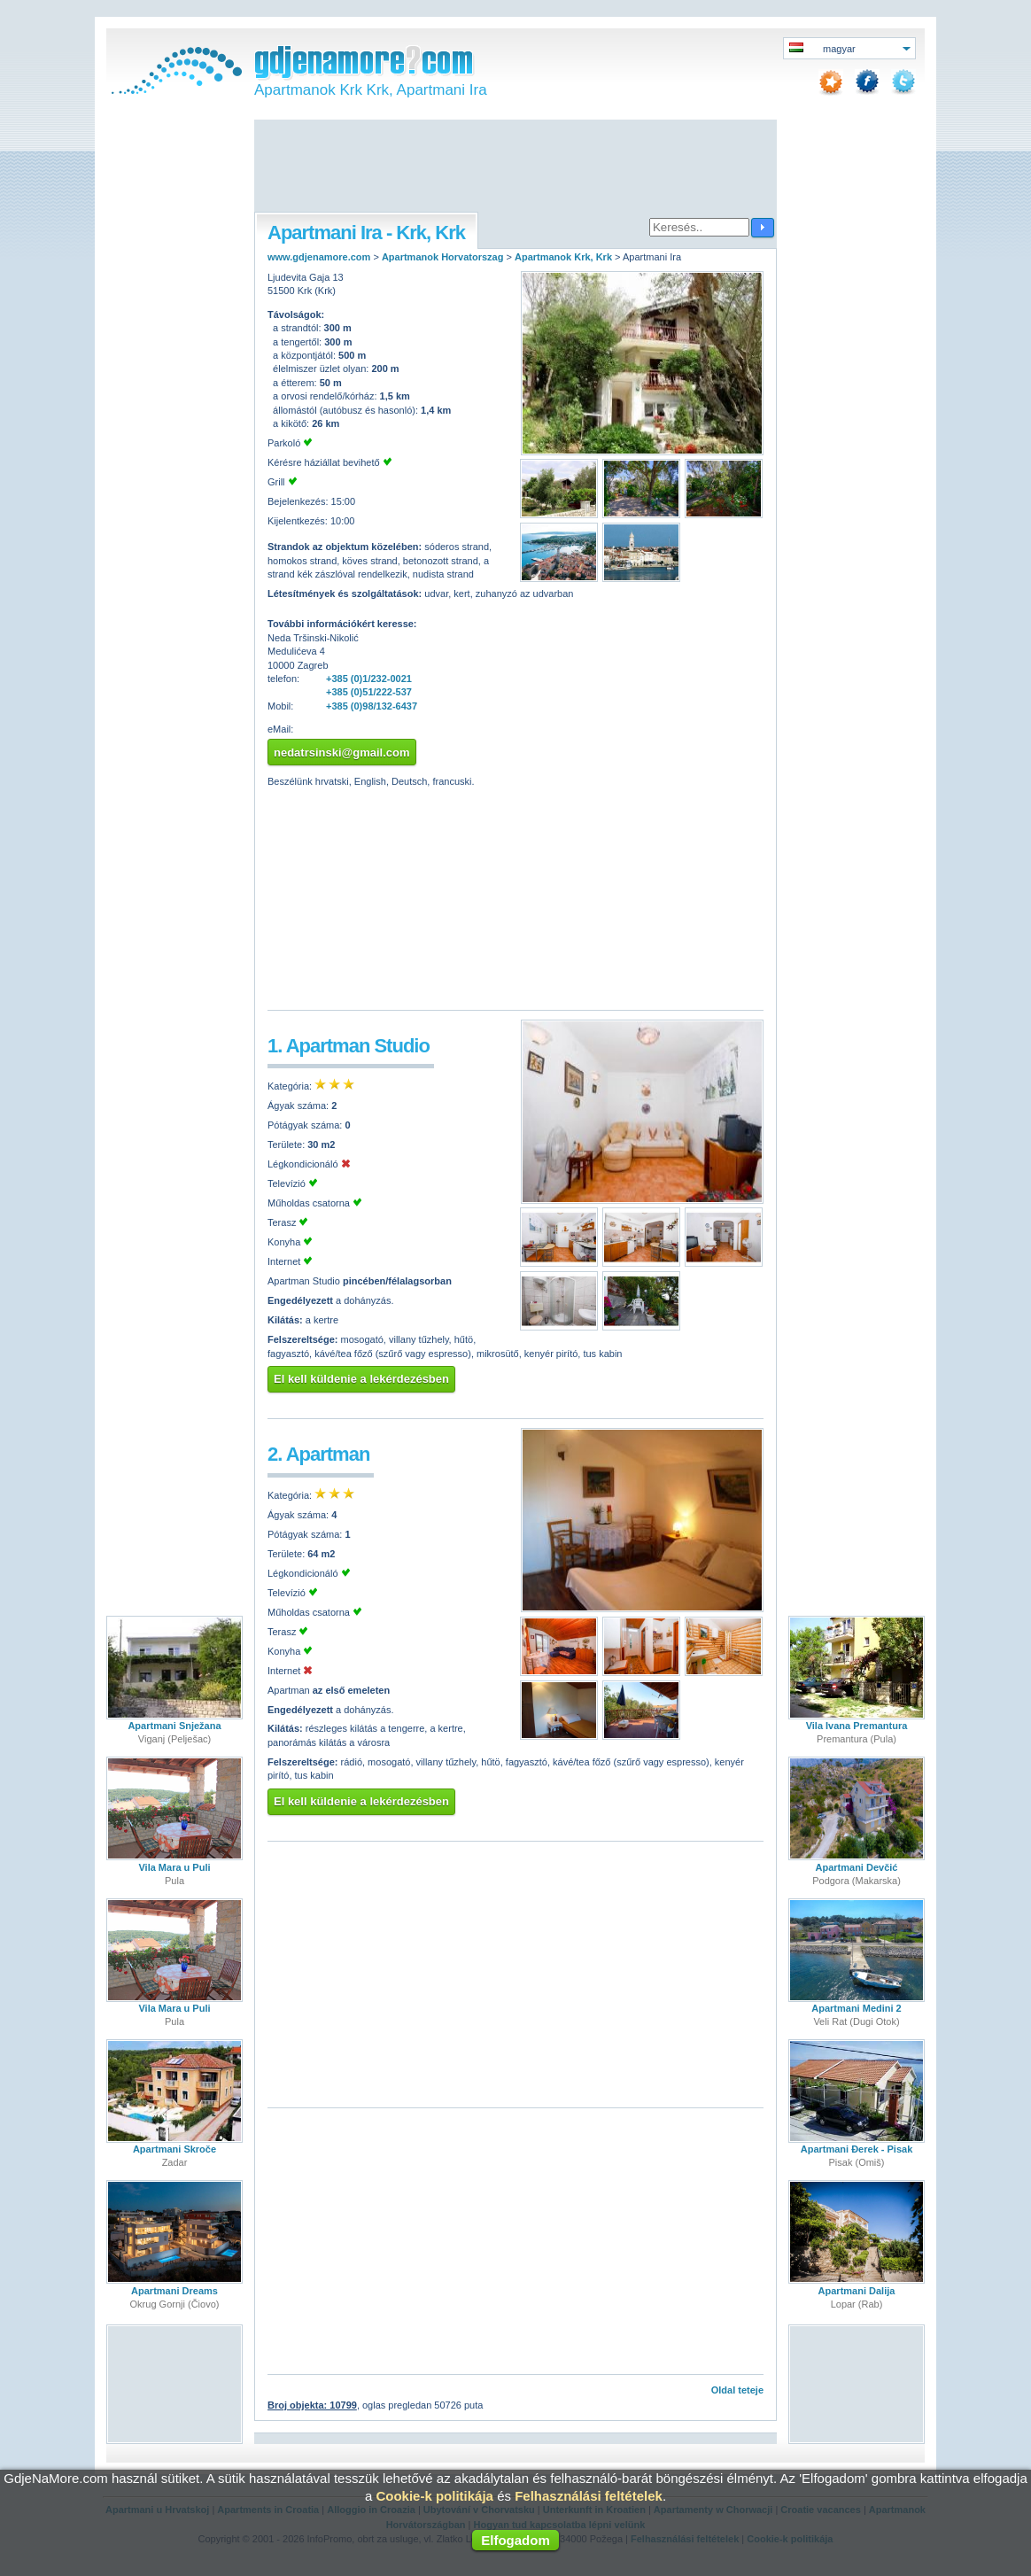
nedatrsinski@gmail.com (342, 752)
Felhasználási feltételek (589, 2495)
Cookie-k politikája (434, 2495)
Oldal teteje (737, 2390)
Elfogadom (515, 2540)
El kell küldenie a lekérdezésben (361, 1378)
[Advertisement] (515, 167)
